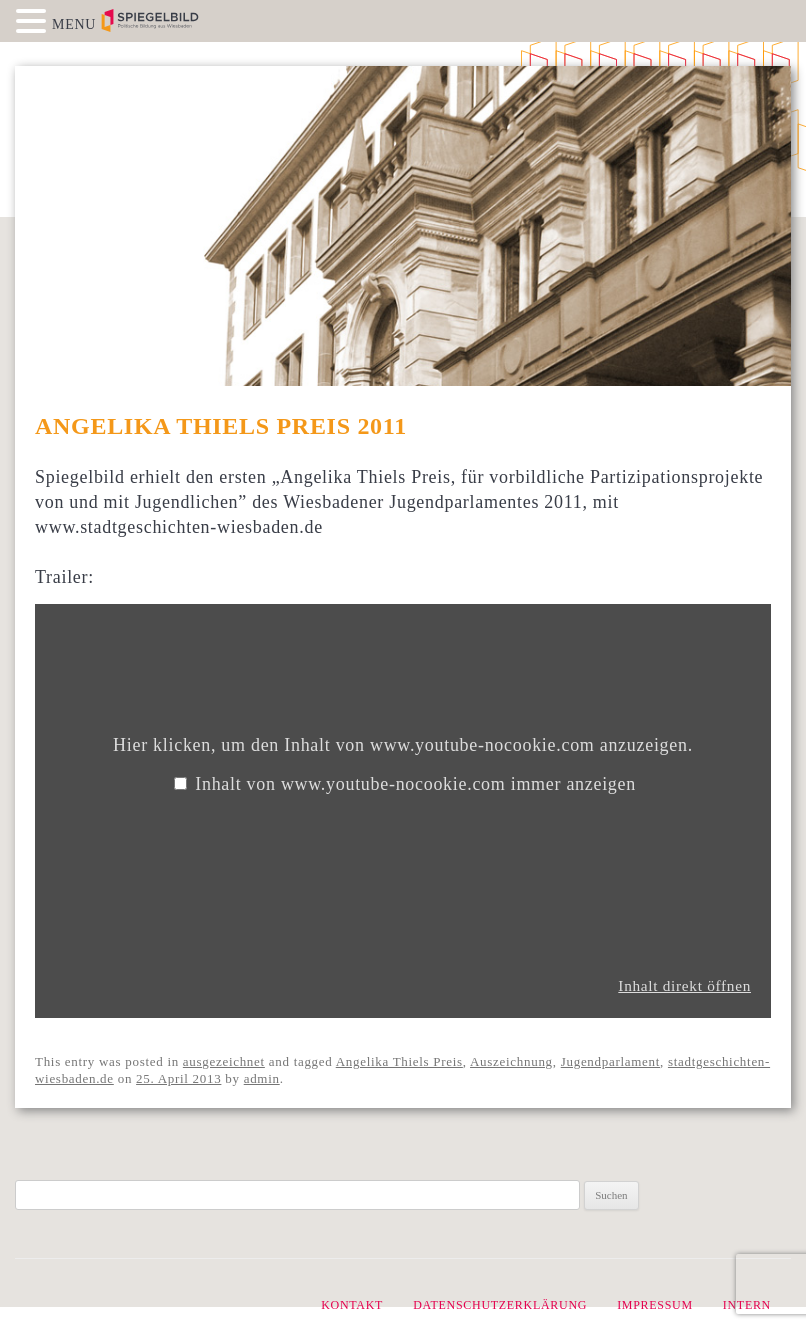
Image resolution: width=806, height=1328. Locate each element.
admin (262, 1078)
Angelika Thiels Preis (399, 1061)
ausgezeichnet (224, 1061)
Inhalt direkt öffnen (684, 985)
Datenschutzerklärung (500, 1305)
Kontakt (352, 1305)
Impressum (655, 1305)
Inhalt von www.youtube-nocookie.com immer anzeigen (415, 784)
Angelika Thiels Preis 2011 (221, 426)
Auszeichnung (511, 1061)
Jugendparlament (610, 1061)
